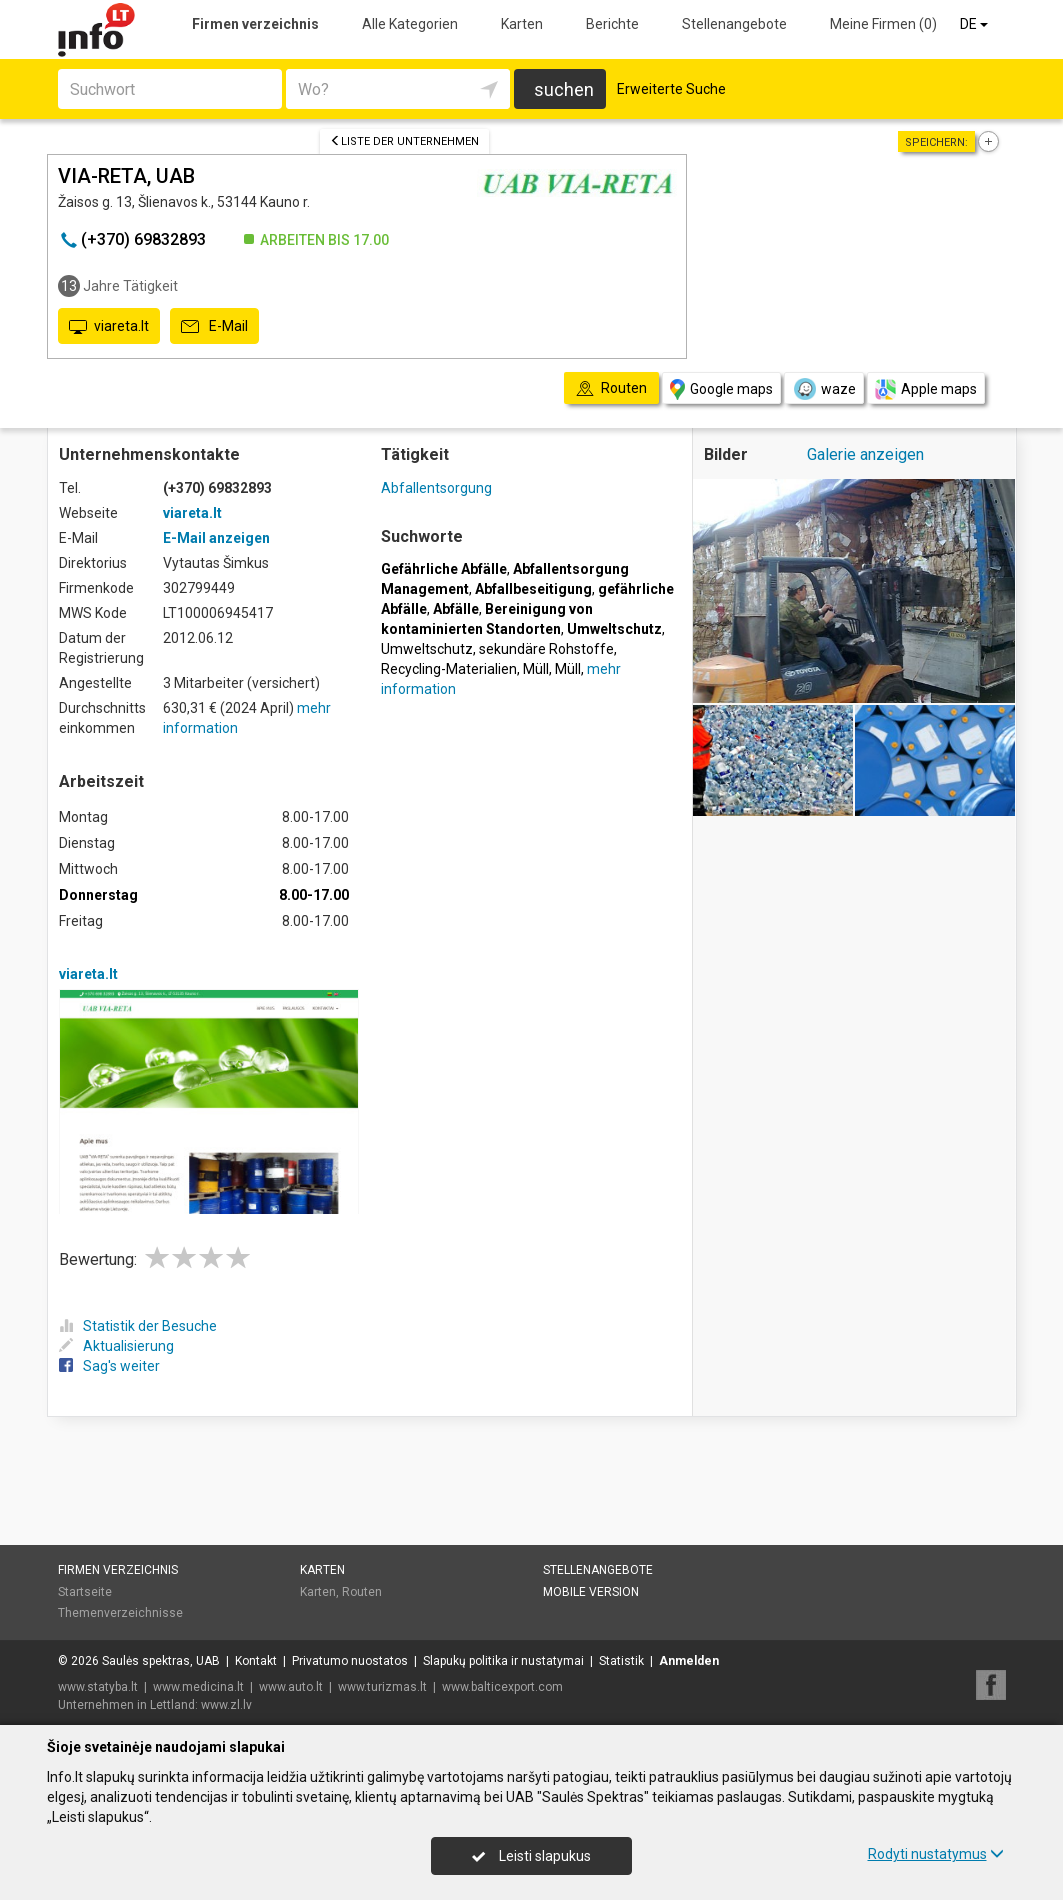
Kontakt (256, 1661)
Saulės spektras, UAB (161, 1661)
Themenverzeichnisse (120, 1613)
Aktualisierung (116, 1346)
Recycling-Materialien (449, 669)
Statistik (621, 1661)
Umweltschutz (427, 649)
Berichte (612, 24)
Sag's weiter (109, 1366)
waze (824, 389)
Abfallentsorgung (436, 488)
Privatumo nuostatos (350, 1661)
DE (975, 24)
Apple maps (926, 389)
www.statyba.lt (98, 1687)
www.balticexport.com (502, 1687)
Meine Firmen (883, 24)
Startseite (85, 1592)
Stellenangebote (734, 24)
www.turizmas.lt (382, 1687)
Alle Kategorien (410, 24)
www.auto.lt (291, 1687)
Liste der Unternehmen (404, 141)
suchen (564, 89)
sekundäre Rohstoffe (546, 649)
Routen (362, 1592)
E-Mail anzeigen (216, 538)
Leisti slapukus (531, 1856)
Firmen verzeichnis (255, 24)
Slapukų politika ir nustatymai (503, 1661)
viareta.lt (109, 327)
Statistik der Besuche (138, 1326)
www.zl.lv (226, 1705)
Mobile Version (591, 1592)
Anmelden (689, 1661)
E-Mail (214, 327)
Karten (522, 24)
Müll (536, 669)
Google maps (721, 389)
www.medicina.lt (198, 1687)
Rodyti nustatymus (936, 1854)
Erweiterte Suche (671, 89)
